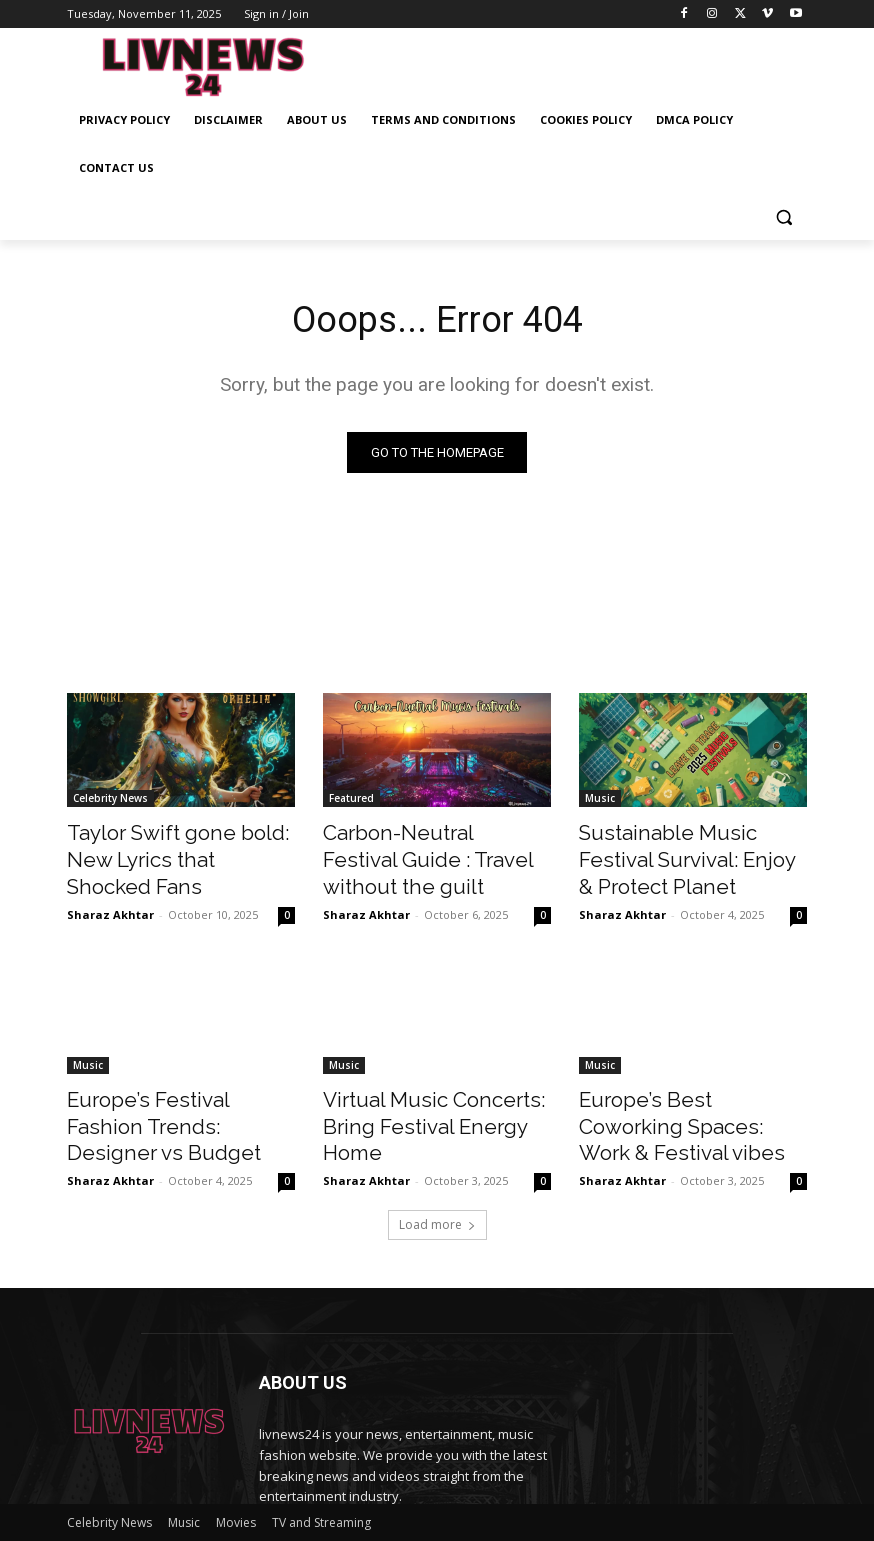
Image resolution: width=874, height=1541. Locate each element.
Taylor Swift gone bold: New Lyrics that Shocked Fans (177, 845)
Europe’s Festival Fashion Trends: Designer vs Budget (172, 1097)
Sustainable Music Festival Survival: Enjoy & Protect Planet (678, 856)
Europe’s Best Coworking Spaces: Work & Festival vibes (692, 1097)
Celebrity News (110, 801)
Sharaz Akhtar (110, 880)
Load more (437, 1176)
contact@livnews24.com (401, 1490)
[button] (783, 216)
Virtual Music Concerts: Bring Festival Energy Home (432, 1097)
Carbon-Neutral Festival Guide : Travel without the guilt (419, 856)
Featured (351, 801)
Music (600, 801)
